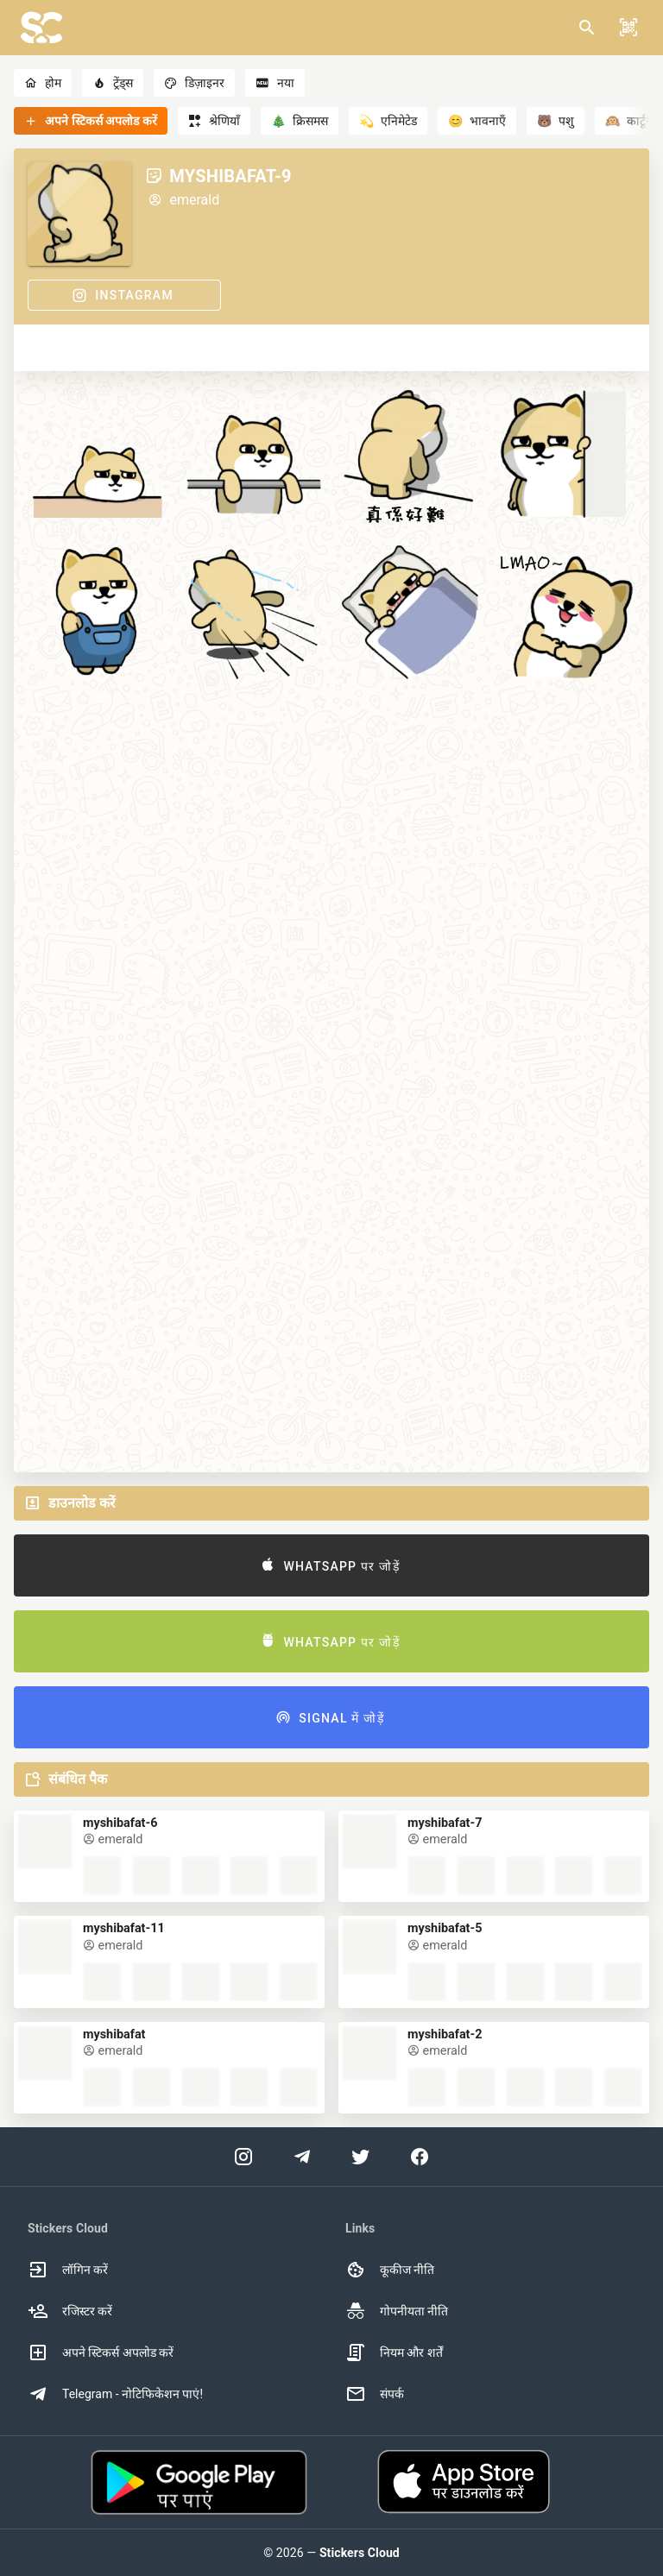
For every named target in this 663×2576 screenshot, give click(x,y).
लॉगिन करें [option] (68, 2269)
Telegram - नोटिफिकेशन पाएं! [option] (115, 2394)
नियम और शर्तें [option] (394, 2352)
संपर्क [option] (374, 2394)
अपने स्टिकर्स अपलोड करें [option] (101, 2352)
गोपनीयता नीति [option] (396, 2311)
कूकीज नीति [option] (389, 2269)
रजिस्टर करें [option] (70, 2311)
